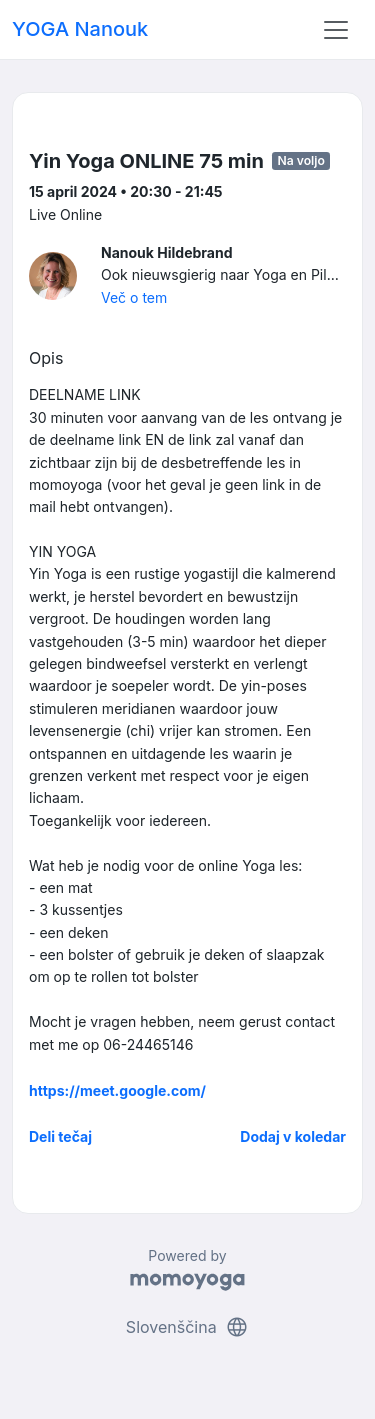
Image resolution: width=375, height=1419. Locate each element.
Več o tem (134, 297)
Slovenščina (187, 1327)
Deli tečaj (60, 1136)
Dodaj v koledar (293, 1136)
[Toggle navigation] (336, 30)
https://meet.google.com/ (117, 1090)
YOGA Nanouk (80, 29)
